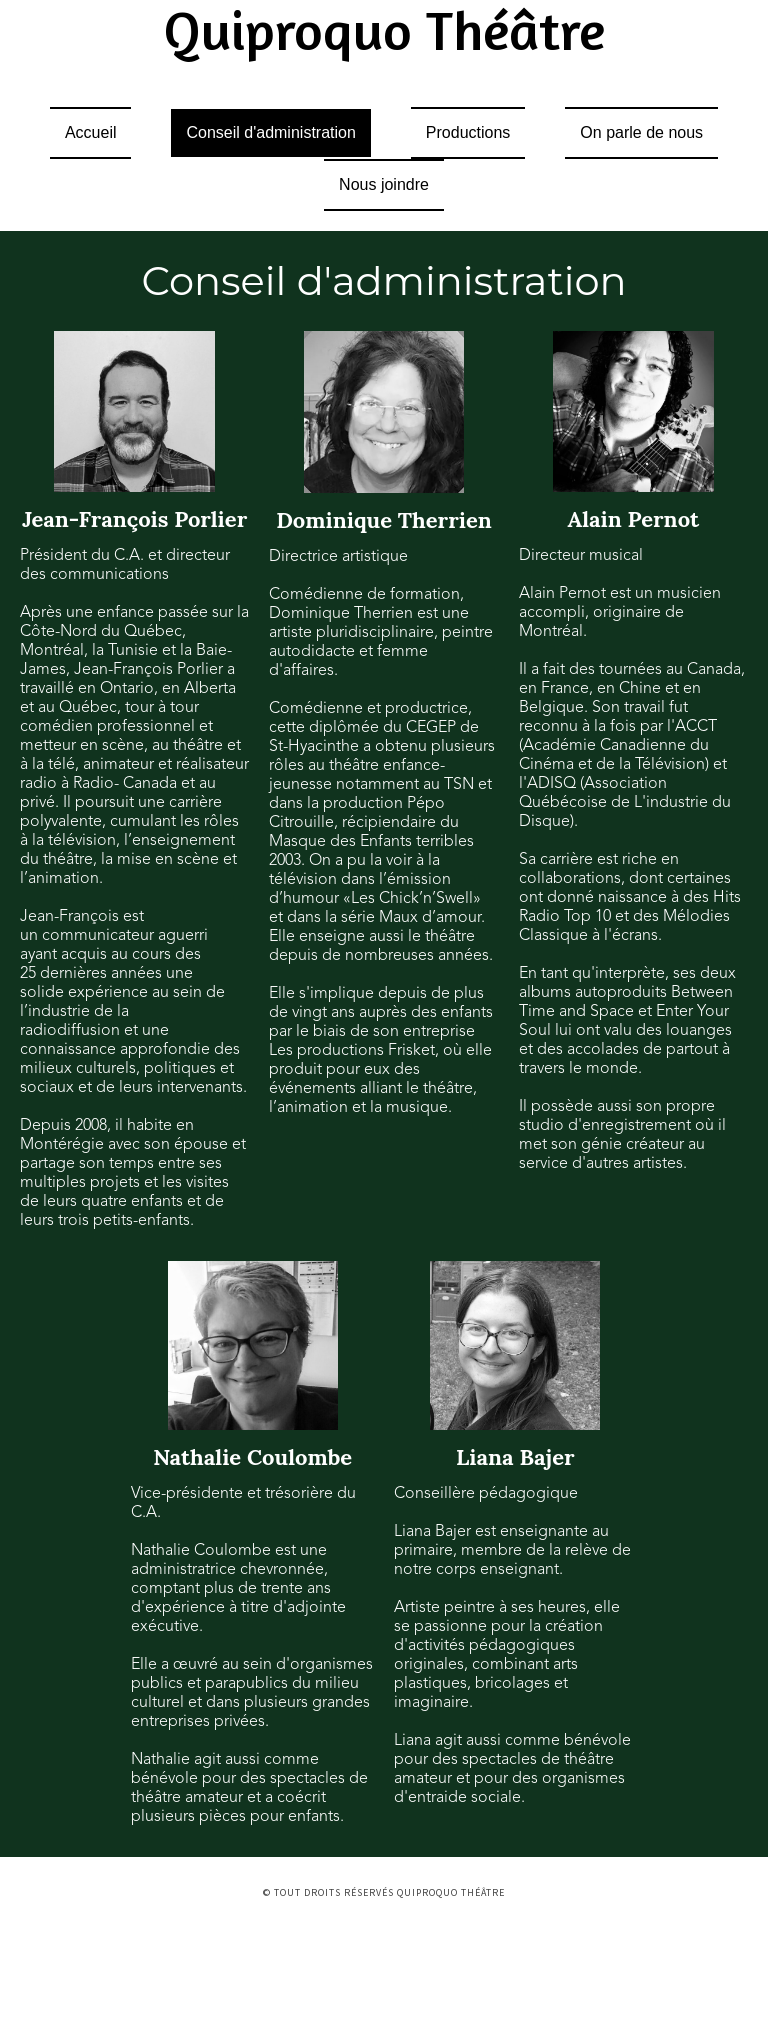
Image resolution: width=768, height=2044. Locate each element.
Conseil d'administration (270, 132)
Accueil (91, 132)
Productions (468, 132)
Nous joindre (384, 184)
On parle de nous (641, 132)
